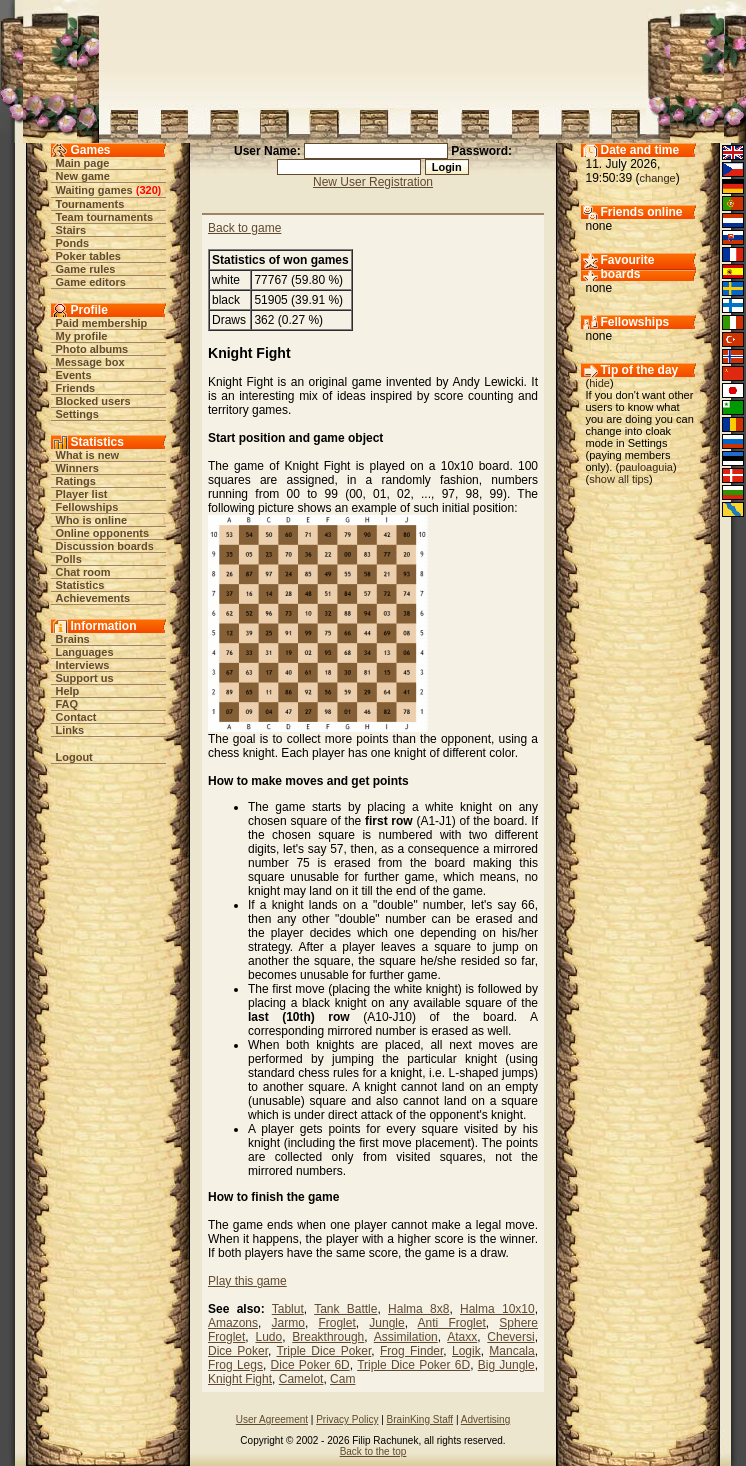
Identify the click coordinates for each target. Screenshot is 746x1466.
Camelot (301, 1379)
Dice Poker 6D (310, 1365)
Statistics (80, 585)
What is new (88, 455)
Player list (82, 494)
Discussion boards (105, 546)
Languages (85, 652)
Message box (90, 362)
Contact (76, 717)
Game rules (86, 269)
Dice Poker (238, 1351)
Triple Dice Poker (323, 1351)
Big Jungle (506, 1365)
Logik (466, 1351)
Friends (76, 388)
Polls (69, 559)
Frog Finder (411, 1351)
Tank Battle (345, 1309)
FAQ (67, 704)
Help (68, 691)
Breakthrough (328, 1337)
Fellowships (87, 507)
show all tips (619, 479)
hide (599, 383)
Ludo (268, 1337)
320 (148, 190)
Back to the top (373, 1451)
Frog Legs (235, 1365)
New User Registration (373, 182)
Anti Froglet (452, 1323)
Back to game (244, 228)
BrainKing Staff (420, 1419)
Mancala (511, 1351)
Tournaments (90, 204)
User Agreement (272, 1419)
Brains (73, 639)
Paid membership (102, 323)
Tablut (288, 1309)
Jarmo (288, 1323)
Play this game (247, 1281)
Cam (342, 1379)
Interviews (83, 665)
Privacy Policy (347, 1419)
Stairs (71, 230)
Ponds (73, 243)
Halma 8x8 (418, 1309)
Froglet (336, 1323)
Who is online (92, 520)
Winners (77, 468)
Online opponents (103, 533)
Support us (85, 678)
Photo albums (92, 349)
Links (70, 730)
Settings (77, 414)
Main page (83, 163)
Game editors (91, 282)
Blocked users (93, 401)
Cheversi (510, 1337)
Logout (74, 757)
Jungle (386, 1323)
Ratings (76, 481)
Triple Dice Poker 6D (413, 1365)
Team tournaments (105, 217)
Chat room (83, 572)
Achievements (93, 598)
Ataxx (462, 1337)
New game (83, 176)
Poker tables (88, 256)
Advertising (485, 1419)
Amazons (233, 1323)
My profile (82, 336)
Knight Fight (240, 1379)
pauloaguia (646, 467)
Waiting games (94, 190)
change (658, 178)
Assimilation (406, 1337)
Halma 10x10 (497, 1309)
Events (74, 375)
